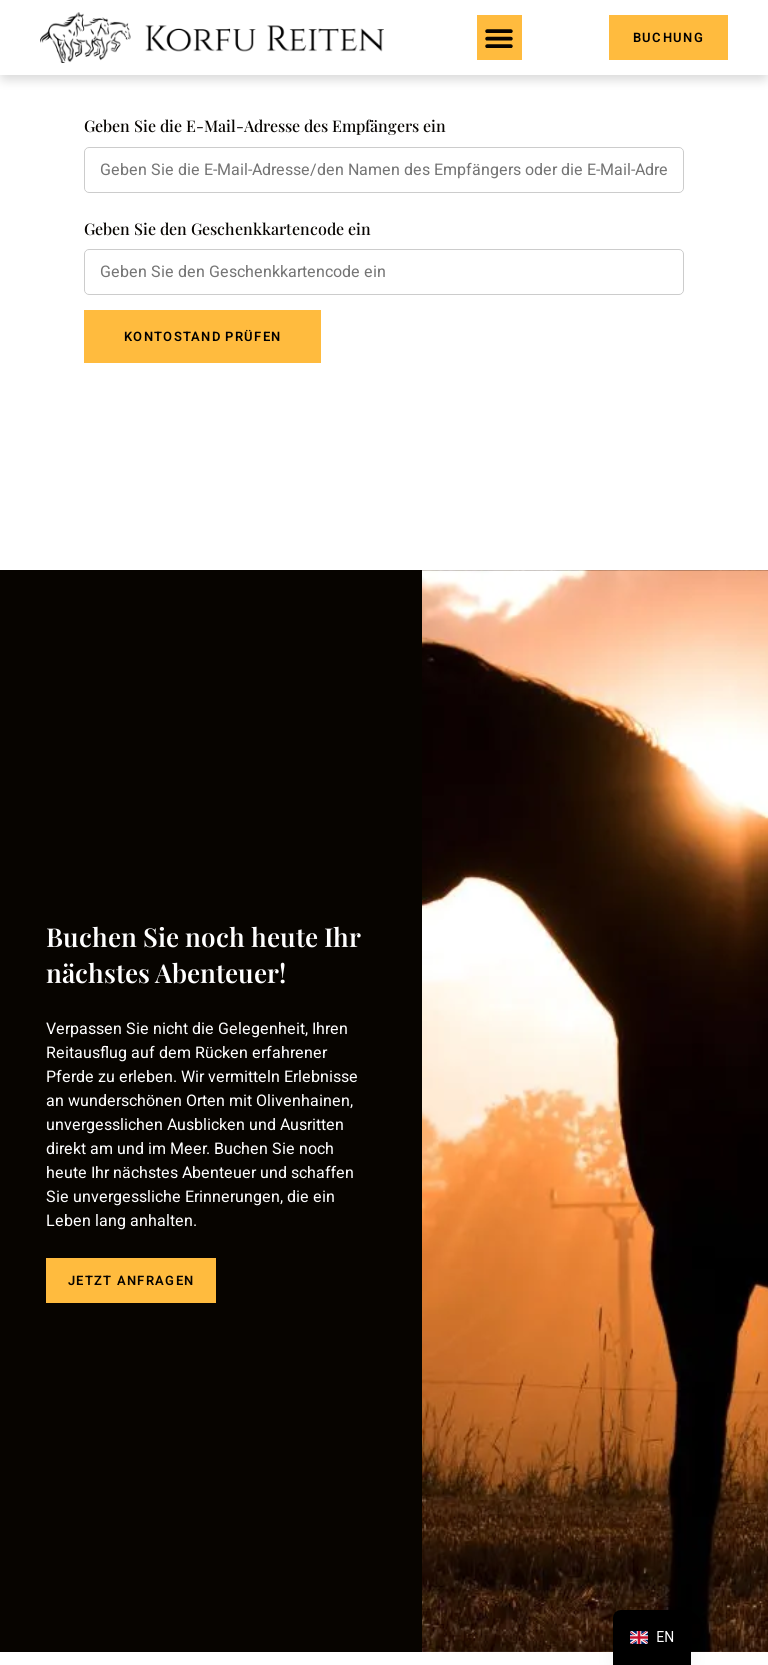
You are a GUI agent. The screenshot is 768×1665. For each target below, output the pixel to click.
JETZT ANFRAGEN (131, 1275)
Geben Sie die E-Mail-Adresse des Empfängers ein (265, 125)
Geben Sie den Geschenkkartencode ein (227, 228)
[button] (499, 37)
